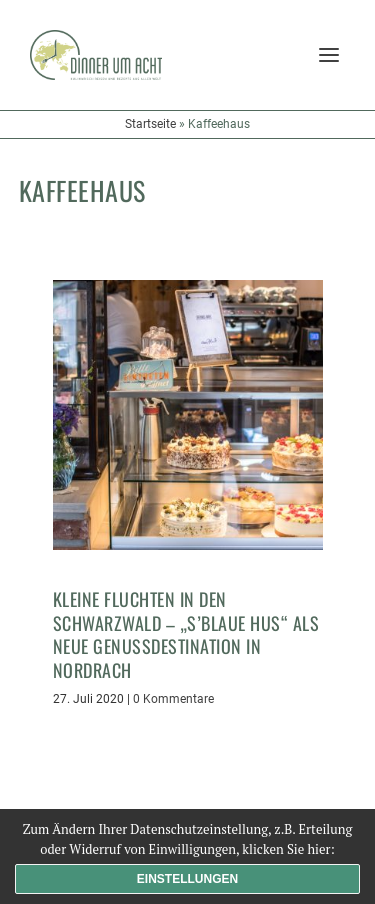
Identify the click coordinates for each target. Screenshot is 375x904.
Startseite (150, 124)
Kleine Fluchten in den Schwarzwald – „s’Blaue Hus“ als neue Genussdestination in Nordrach (186, 634)
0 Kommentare (173, 699)
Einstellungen (187, 879)
